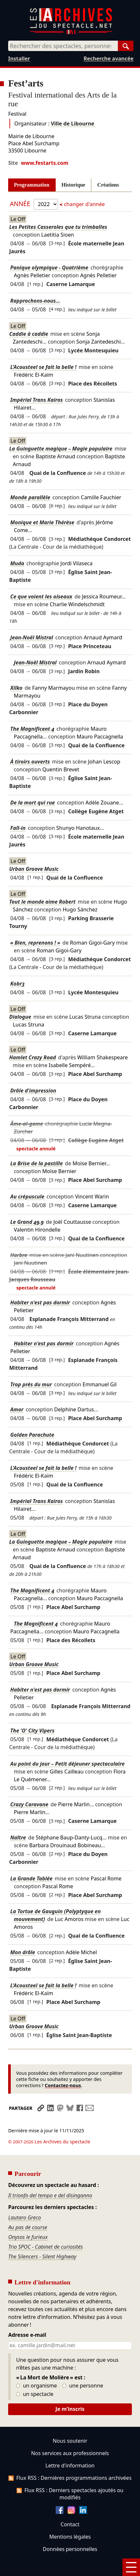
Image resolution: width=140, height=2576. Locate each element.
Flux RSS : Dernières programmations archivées (70, 2459)
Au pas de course (27, 2209)
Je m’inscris (69, 2390)
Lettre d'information (70, 2447)
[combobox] (63, 46)
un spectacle (34, 2376)
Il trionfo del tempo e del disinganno (50, 2177)
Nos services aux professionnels (70, 2435)
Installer (19, 58)
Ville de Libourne (72, 123)
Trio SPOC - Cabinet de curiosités (45, 2228)
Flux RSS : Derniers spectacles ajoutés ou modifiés (70, 2475)
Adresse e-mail (27, 2317)
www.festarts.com (44, 162)
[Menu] (131, 2567)
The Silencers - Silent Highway (42, 2238)
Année (21, 203)
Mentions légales (70, 2518)
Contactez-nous (63, 2085)
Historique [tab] (73, 185)
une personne (82, 2368)
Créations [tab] (108, 185)
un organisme (36, 2368)
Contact (70, 2506)
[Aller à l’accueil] (71, 32)
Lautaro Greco (24, 2199)
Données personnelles (70, 2530)
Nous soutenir (70, 2422)
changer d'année (84, 204)
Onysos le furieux (28, 2219)
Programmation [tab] (31, 185)
